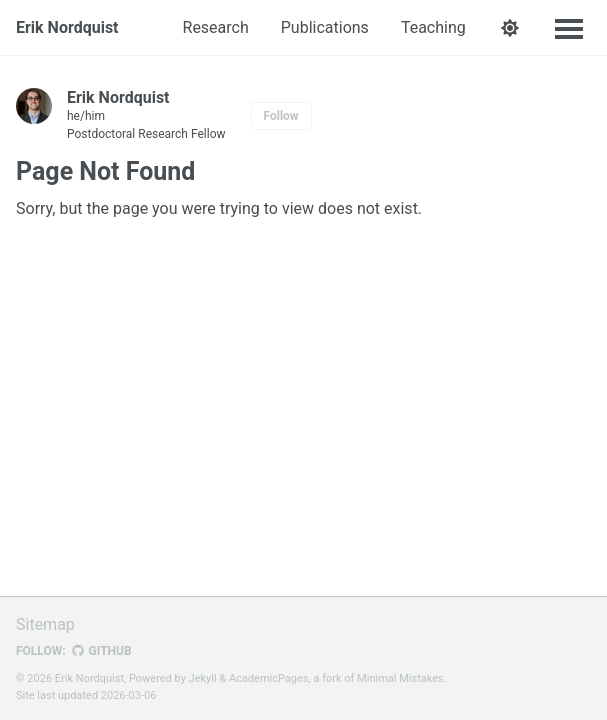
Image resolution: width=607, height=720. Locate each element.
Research (216, 27)
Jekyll (203, 678)
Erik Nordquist (67, 27)
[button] (510, 28)
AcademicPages (269, 678)
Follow (281, 116)
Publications (325, 27)
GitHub (101, 651)
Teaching (433, 27)
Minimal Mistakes (400, 678)
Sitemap (45, 624)
